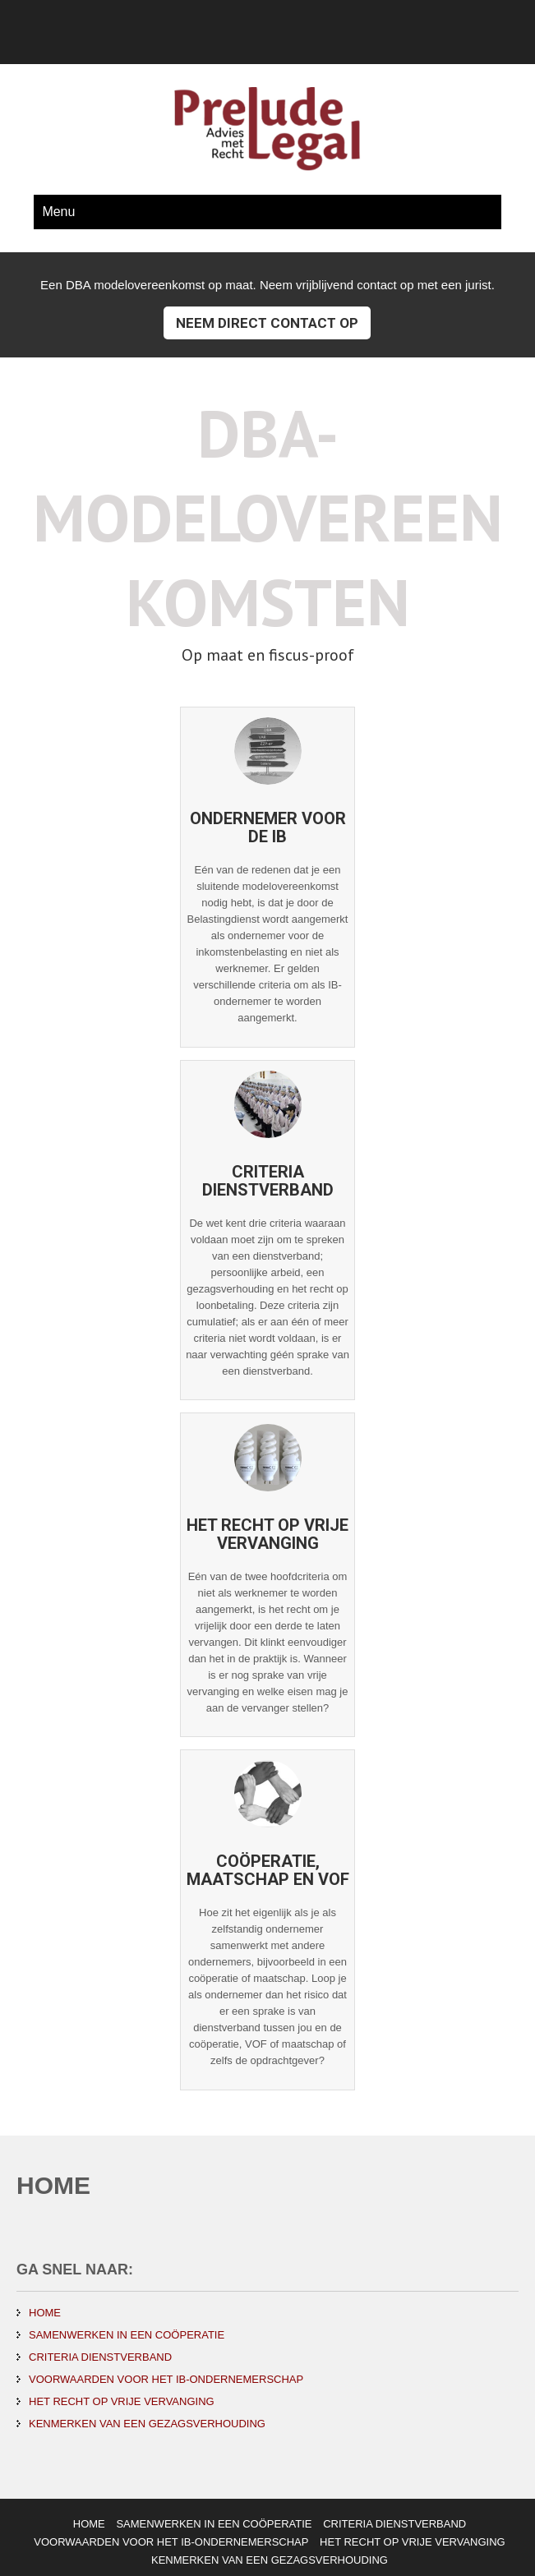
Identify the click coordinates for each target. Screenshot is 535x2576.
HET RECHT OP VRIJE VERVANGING (121, 2401)
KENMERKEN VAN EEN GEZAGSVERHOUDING (147, 2423)
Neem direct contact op (267, 323)
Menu (58, 212)
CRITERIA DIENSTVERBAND (100, 2357)
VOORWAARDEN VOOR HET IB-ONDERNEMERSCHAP (166, 2379)
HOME (45, 2312)
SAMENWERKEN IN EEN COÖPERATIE (126, 2335)
